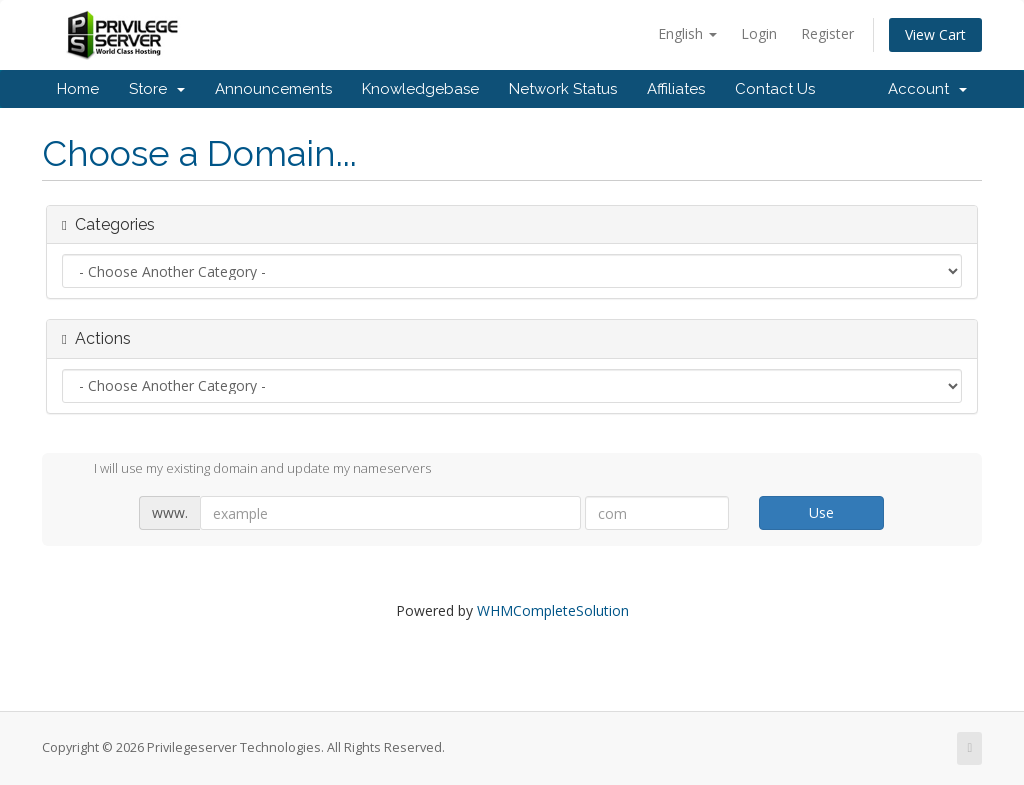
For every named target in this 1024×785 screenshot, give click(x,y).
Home (78, 89)
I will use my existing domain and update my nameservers (246, 470)
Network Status (563, 89)
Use (821, 512)
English (687, 33)
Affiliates (676, 89)
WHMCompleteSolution (553, 610)
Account (927, 89)
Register (827, 33)
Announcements (273, 89)
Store (157, 89)
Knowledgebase (420, 89)
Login (759, 33)
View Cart (935, 34)
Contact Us (775, 89)
